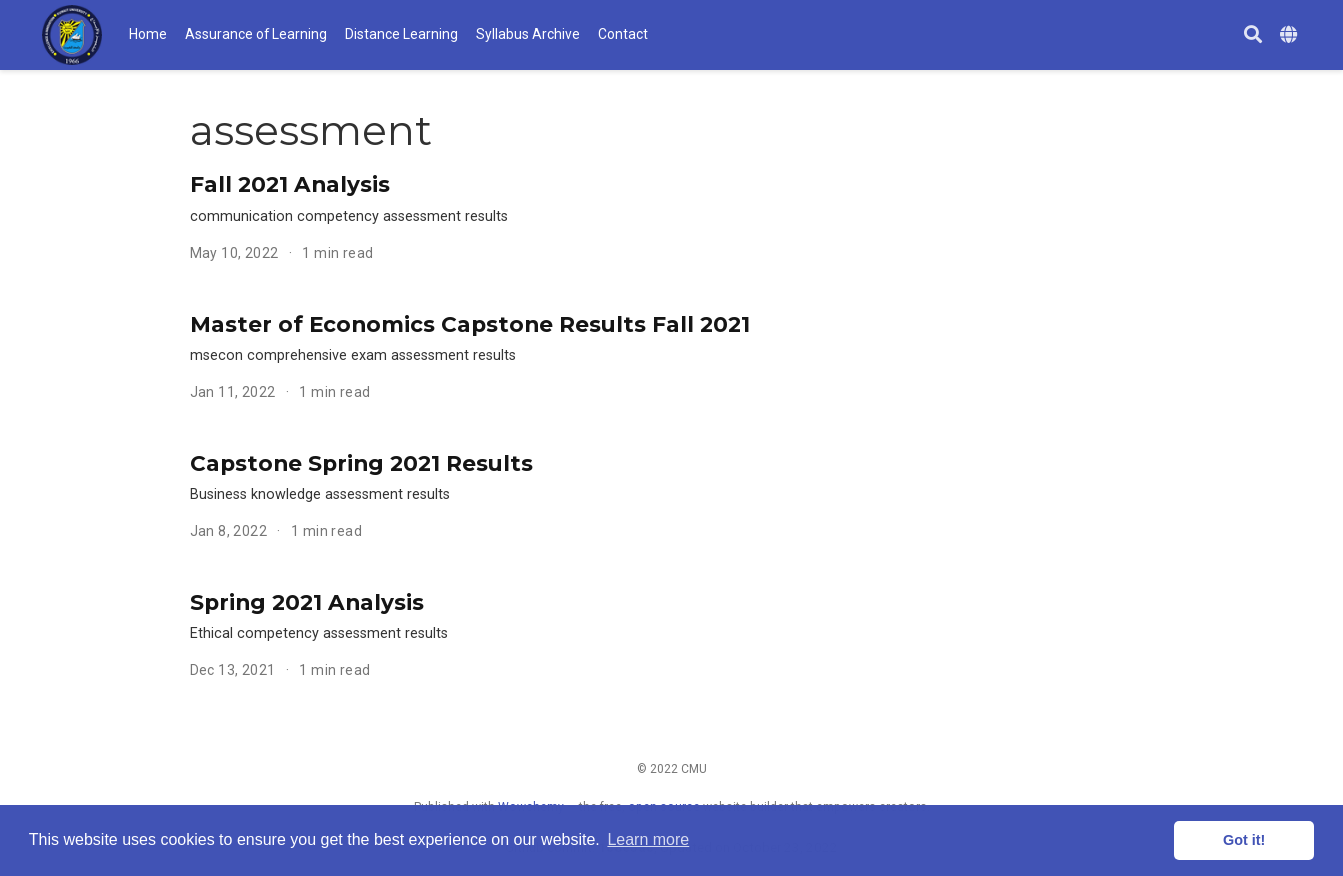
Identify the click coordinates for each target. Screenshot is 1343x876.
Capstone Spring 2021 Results (361, 463)
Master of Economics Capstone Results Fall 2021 (470, 324)
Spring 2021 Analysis (307, 602)
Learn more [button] (648, 839)
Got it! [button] (1244, 840)
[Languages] (1291, 35)
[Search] (1253, 35)
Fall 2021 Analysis (290, 184)
